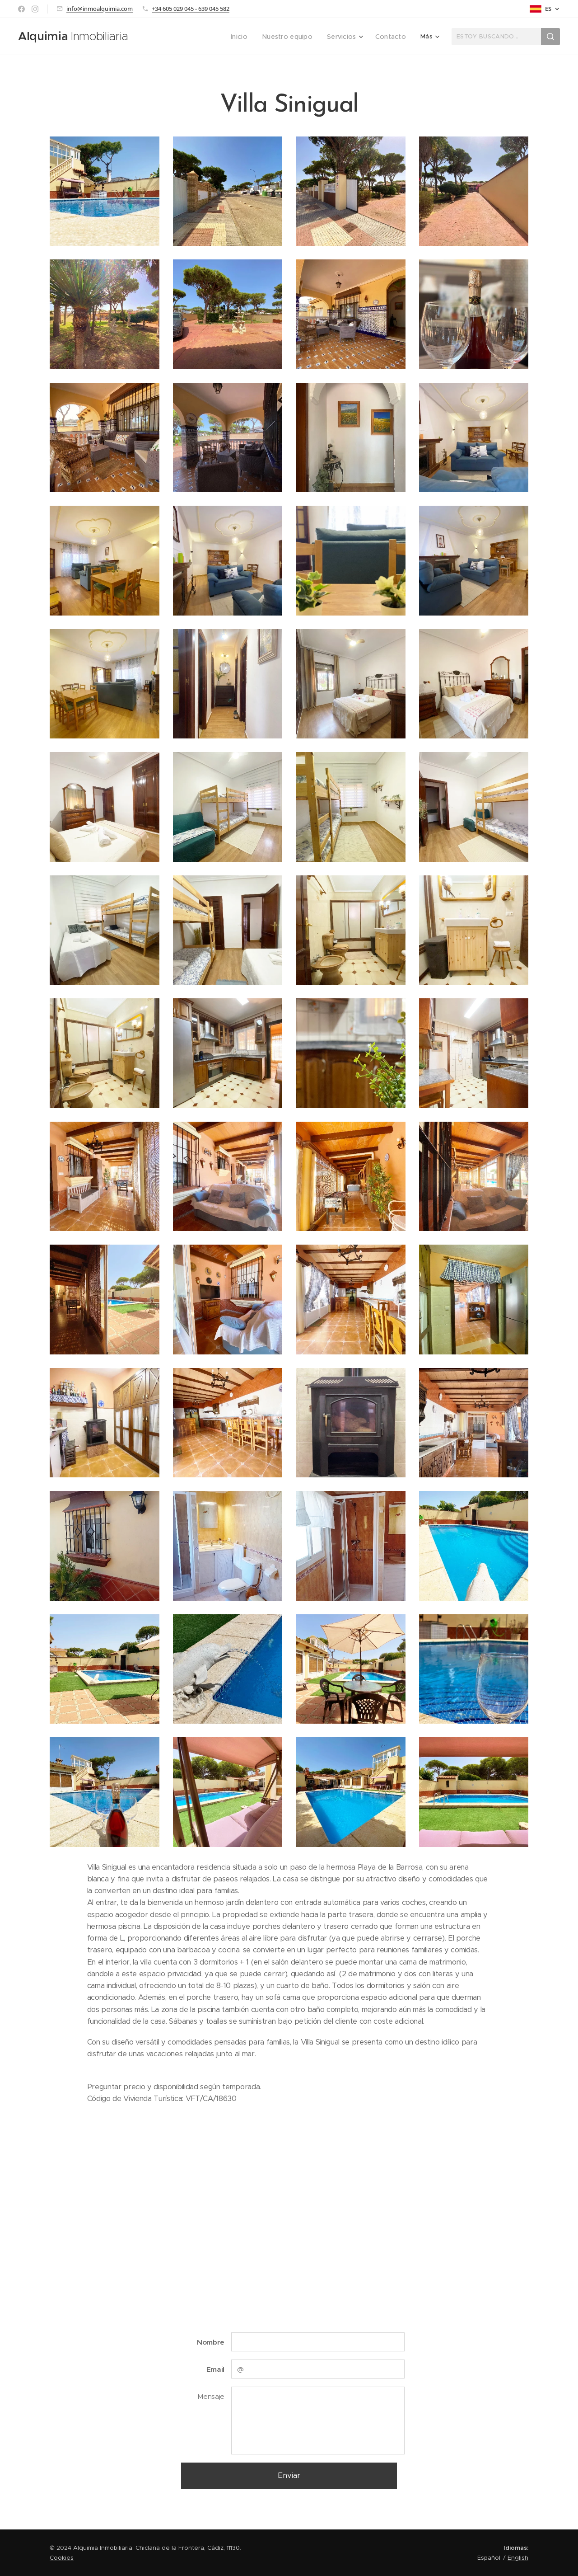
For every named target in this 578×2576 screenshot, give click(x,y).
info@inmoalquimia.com (99, 9)
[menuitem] (161, 36)
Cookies (62, 2558)
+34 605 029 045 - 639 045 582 (190, 9)
